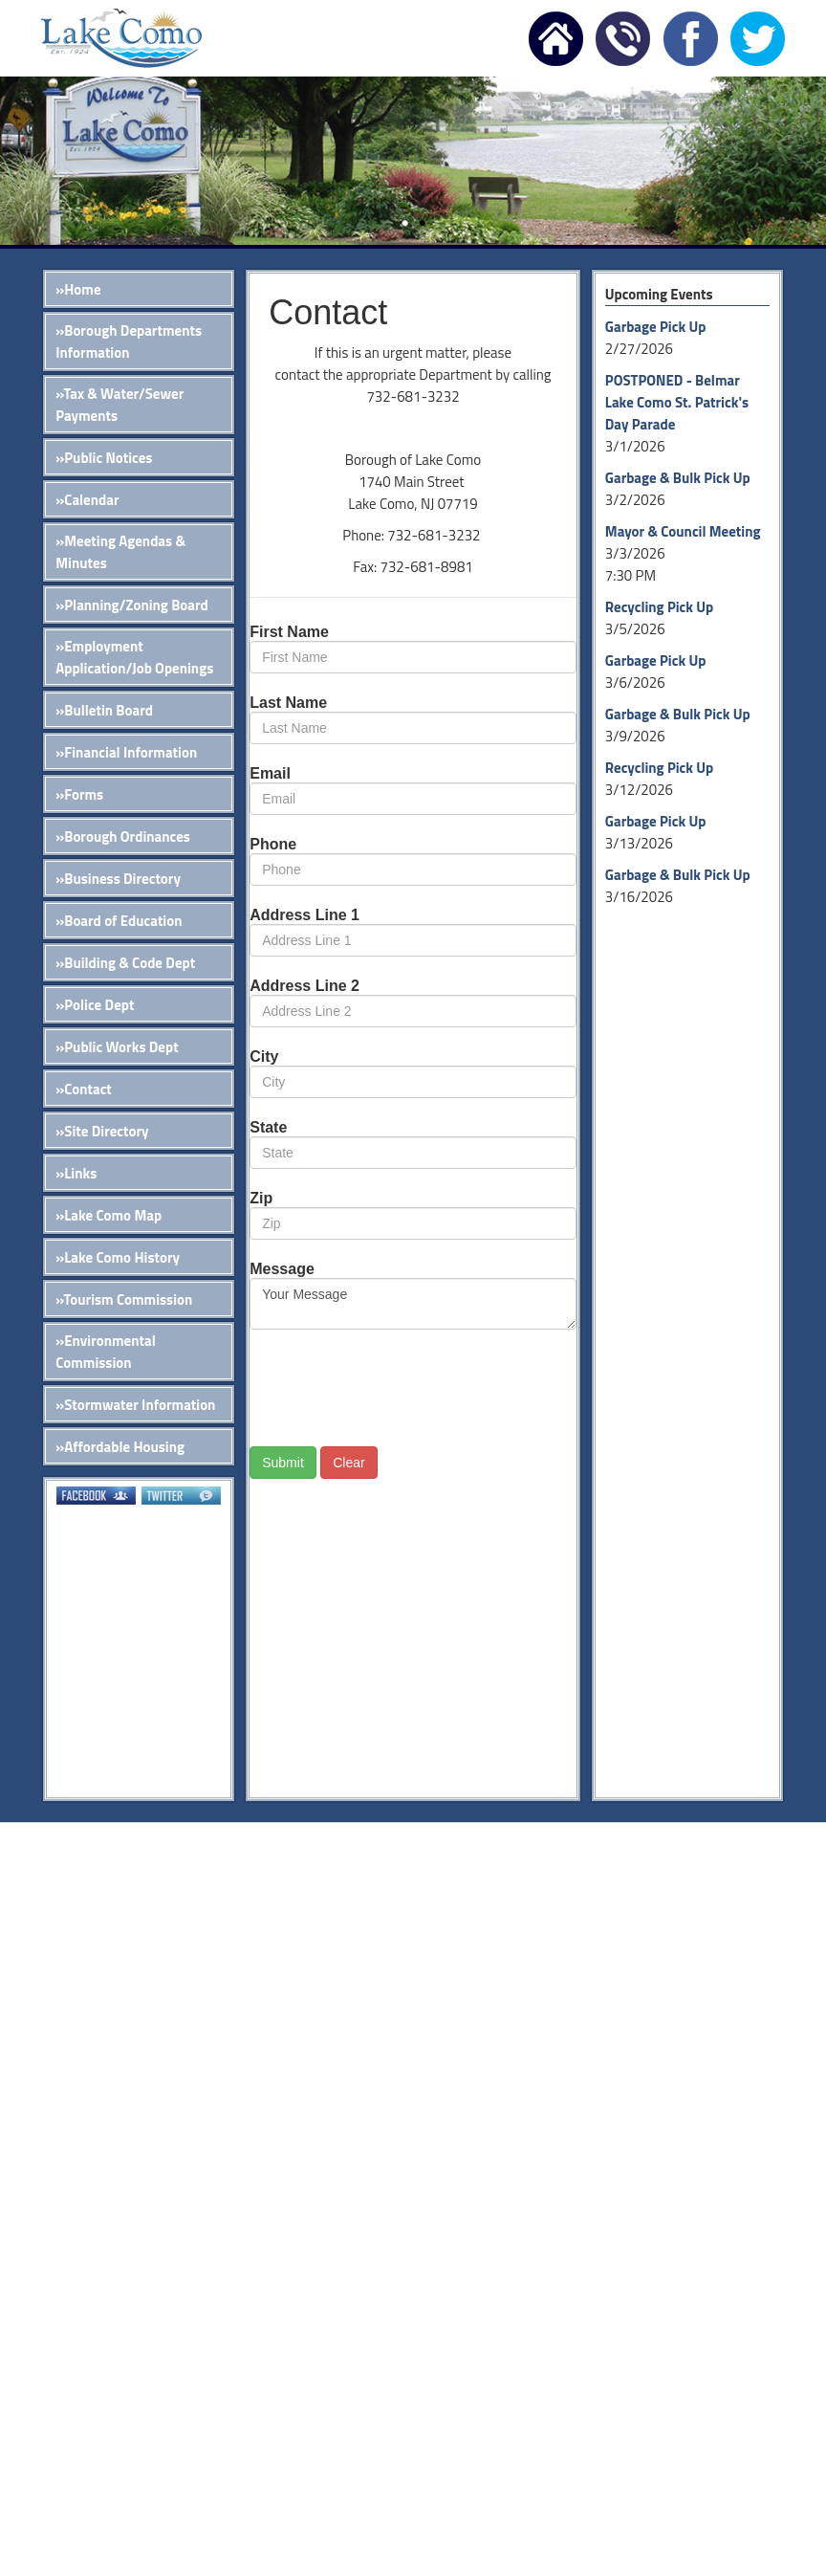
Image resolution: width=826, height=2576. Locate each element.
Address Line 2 (304, 986)
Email (270, 773)
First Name (289, 632)
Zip (261, 1198)
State (268, 1127)
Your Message (413, 1304)
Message (282, 1269)
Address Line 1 (304, 915)
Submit (283, 1462)
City (264, 1056)
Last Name (288, 702)
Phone (273, 844)
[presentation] (395, 1388)
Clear (348, 1462)
